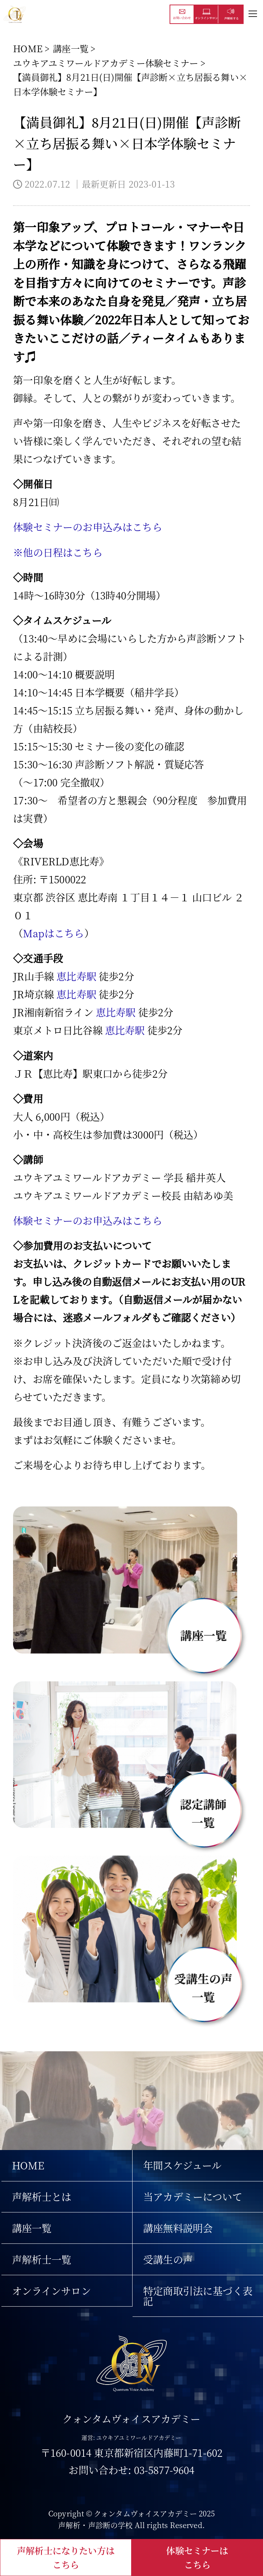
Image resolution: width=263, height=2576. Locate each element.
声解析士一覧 (42, 2259)
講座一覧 (70, 48)
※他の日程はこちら (57, 552)
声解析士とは (42, 2196)
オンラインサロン (51, 2290)
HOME (28, 48)
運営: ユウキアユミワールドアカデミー (131, 2438)
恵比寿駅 (76, 976)
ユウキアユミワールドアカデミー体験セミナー (105, 62)
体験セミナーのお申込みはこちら (87, 526)
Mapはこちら (53, 933)
